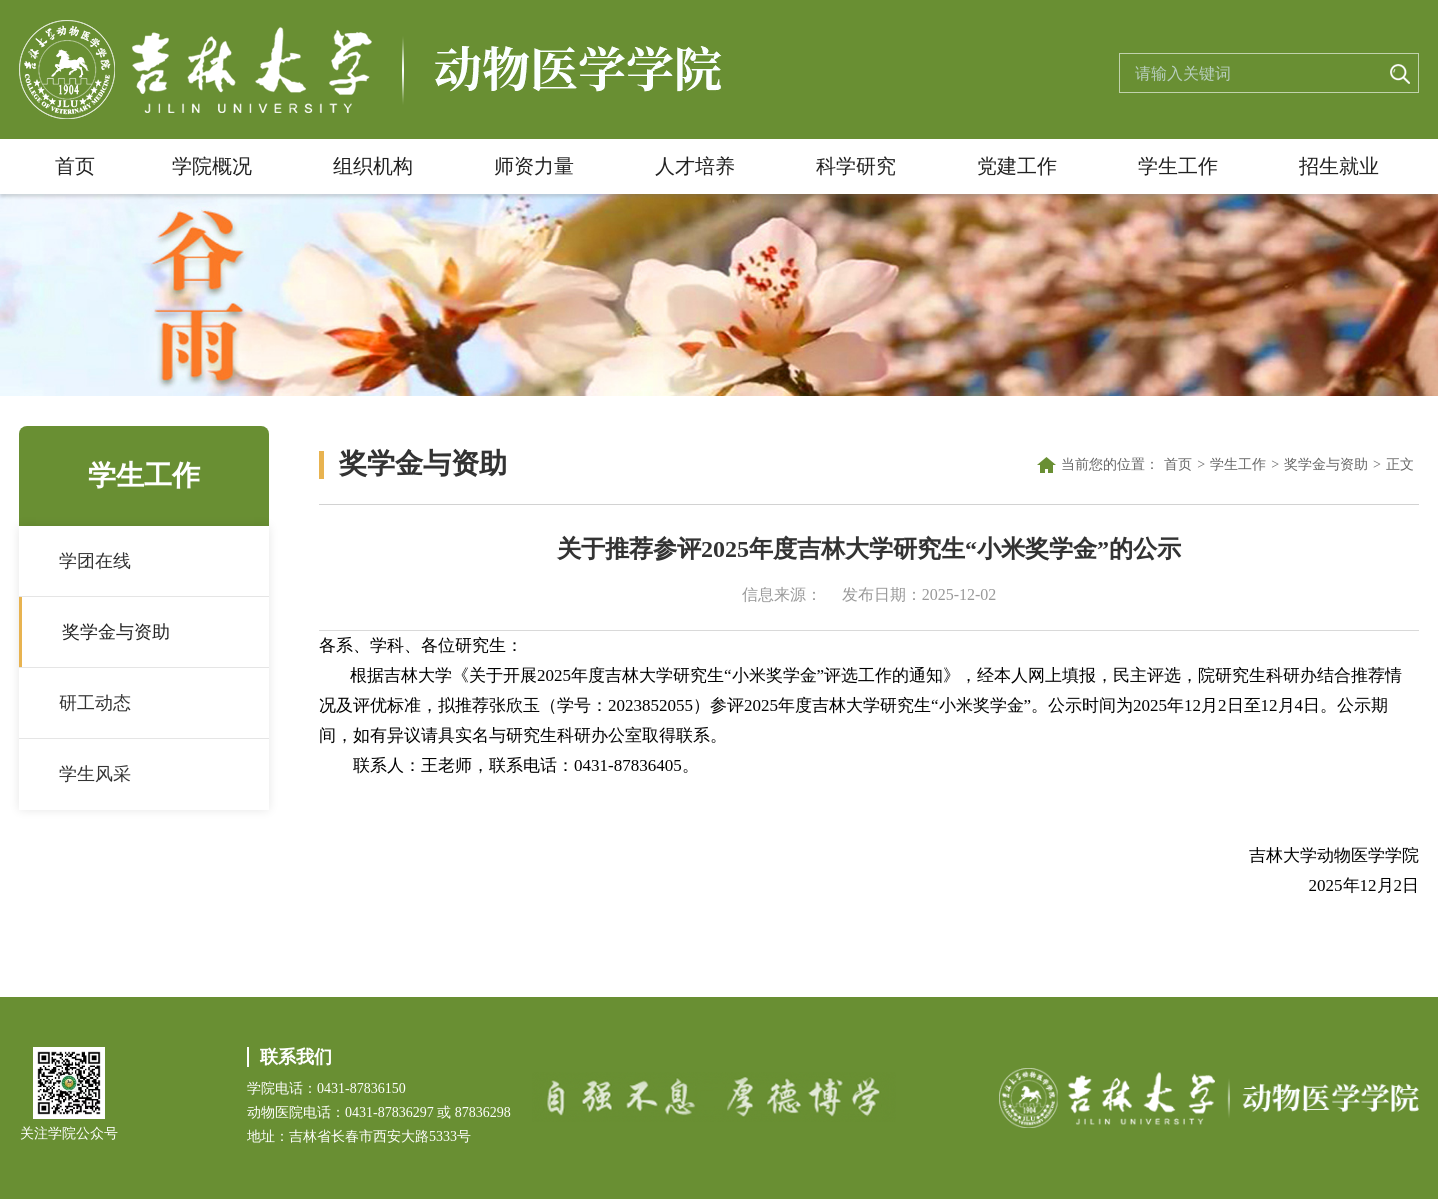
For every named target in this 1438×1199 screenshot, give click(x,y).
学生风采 (95, 774)
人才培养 (695, 166)
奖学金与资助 (116, 632)
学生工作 (1178, 166)
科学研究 (856, 166)
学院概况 (212, 166)
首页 (75, 166)
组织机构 (373, 166)
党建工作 (1017, 166)
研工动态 (95, 703)
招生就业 (1339, 166)
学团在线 (95, 561)
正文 (1400, 464)
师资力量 (534, 166)
